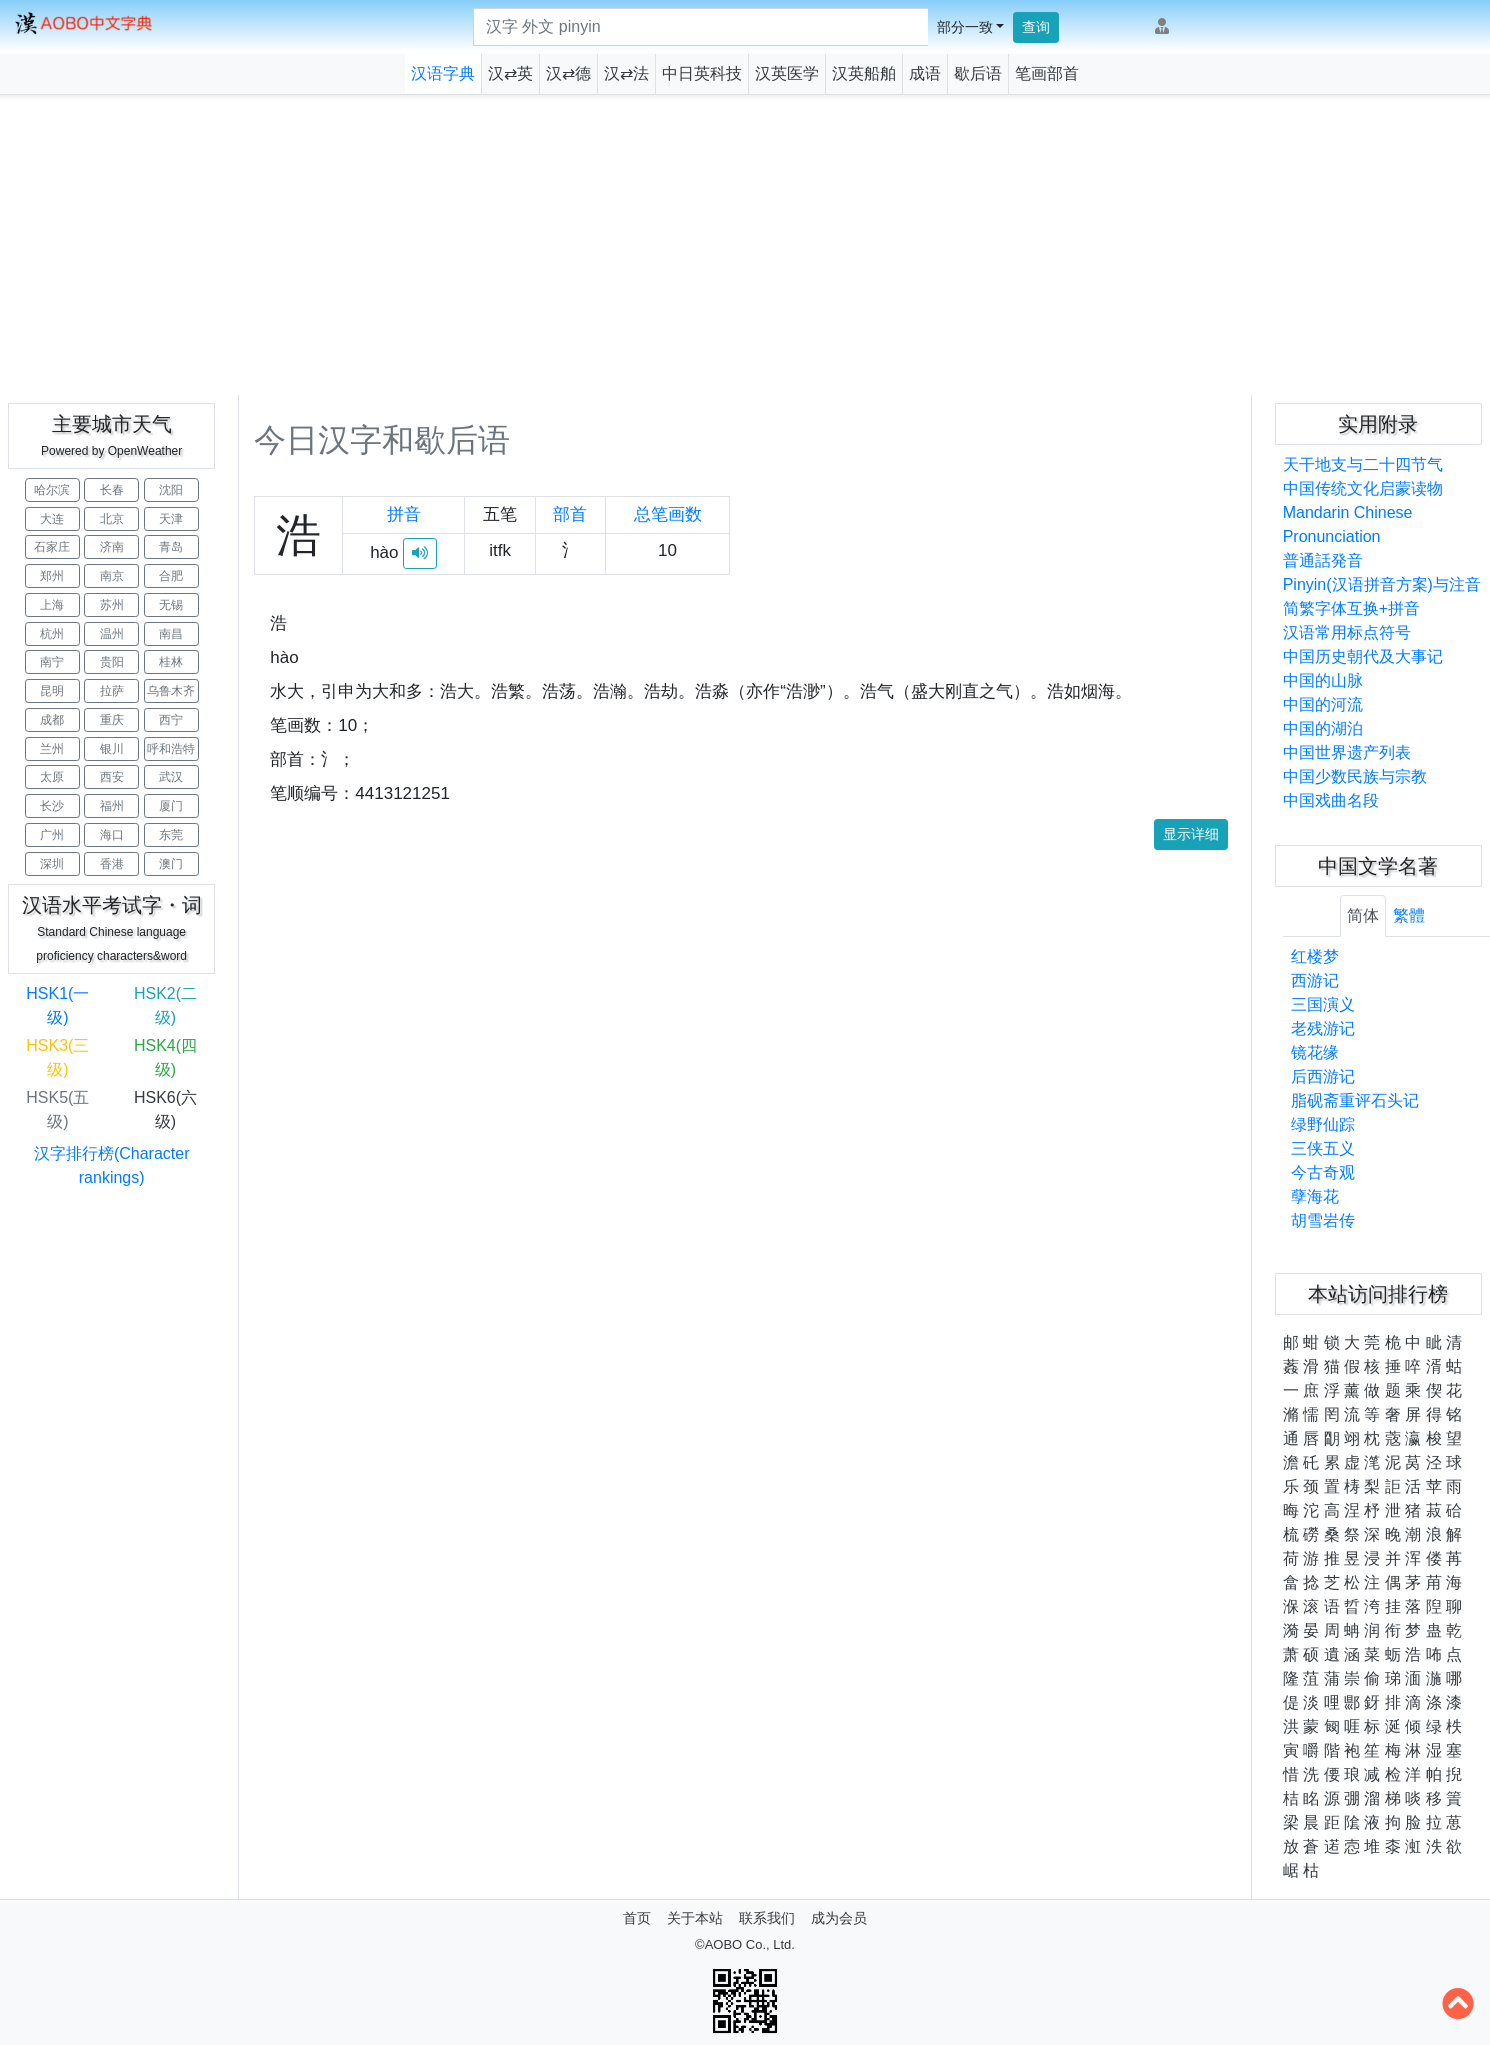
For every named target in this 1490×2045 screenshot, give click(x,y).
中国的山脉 (1323, 680)
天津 (171, 519)
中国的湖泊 (1323, 728)
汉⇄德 (568, 73)
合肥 (171, 576)
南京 (112, 576)
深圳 (52, 864)
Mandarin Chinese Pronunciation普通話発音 (1348, 536)
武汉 (171, 777)
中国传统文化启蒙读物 (1363, 488)
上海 (52, 605)
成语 (925, 73)
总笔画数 (668, 514)
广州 (52, 835)
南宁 (52, 662)
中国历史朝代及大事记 (1363, 656)
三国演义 (1323, 1004)
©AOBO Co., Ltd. (745, 1944)
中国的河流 (1323, 704)
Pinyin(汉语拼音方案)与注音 (1382, 584)
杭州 (52, 634)
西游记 (1315, 980)
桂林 (171, 662)
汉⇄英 (510, 73)
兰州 (52, 749)
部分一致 (965, 27)
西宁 (171, 720)
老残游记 (1323, 1028)
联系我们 (767, 1918)
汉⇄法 (626, 73)
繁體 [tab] (1409, 915)
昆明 (52, 691)
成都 (52, 720)
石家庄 (52, 547)
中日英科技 (702, 73)
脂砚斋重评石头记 (1355, 1100)
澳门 (171, 864)
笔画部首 (1047, 73)
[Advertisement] (745, 245)
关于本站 (695, 1918)
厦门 (171, 806)
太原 (52, 777)
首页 (637, 1918)
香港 (112, 864)
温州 (112, 634)
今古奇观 (1323, 1172)
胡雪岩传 (1323, 1220)
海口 (112, 835)
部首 (570, 514)
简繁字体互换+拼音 (1351, 608)
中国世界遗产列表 (1347, 752)
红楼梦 (1315, 956)
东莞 (171, 835)
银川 (112, 749)
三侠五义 (1323, 1148)
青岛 (171, 547)
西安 (112, 777)
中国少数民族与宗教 (1355, 776)
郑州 (52, 576)
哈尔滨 (52, 490)
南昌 (171, 634)
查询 (1036, 27)
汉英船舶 (864, 73)
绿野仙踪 (1323, 1124)
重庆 (112, 720)
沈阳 (171, 490)
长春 (112, 490)
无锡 (171, 605)
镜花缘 (1315, 1052)
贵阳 (112, 662)
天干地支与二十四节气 (1363, 464)
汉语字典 (443, 73)
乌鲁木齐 (171, 691)
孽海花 (1315, 1196)
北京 (112, 519)
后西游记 (1323, 1076)
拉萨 (112, 691)
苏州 (112, 605)
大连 (52, 519)
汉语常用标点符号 (1347, 632)
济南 (112, 547)
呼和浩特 (171, 749)
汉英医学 (787, 73)
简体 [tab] (1363, 915)
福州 (112, 806)
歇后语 (978, 73)
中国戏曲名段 (1331, 800)
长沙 (52, 806)
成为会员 (839, 1918)
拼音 (404, 514)
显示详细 (1191, 834)
